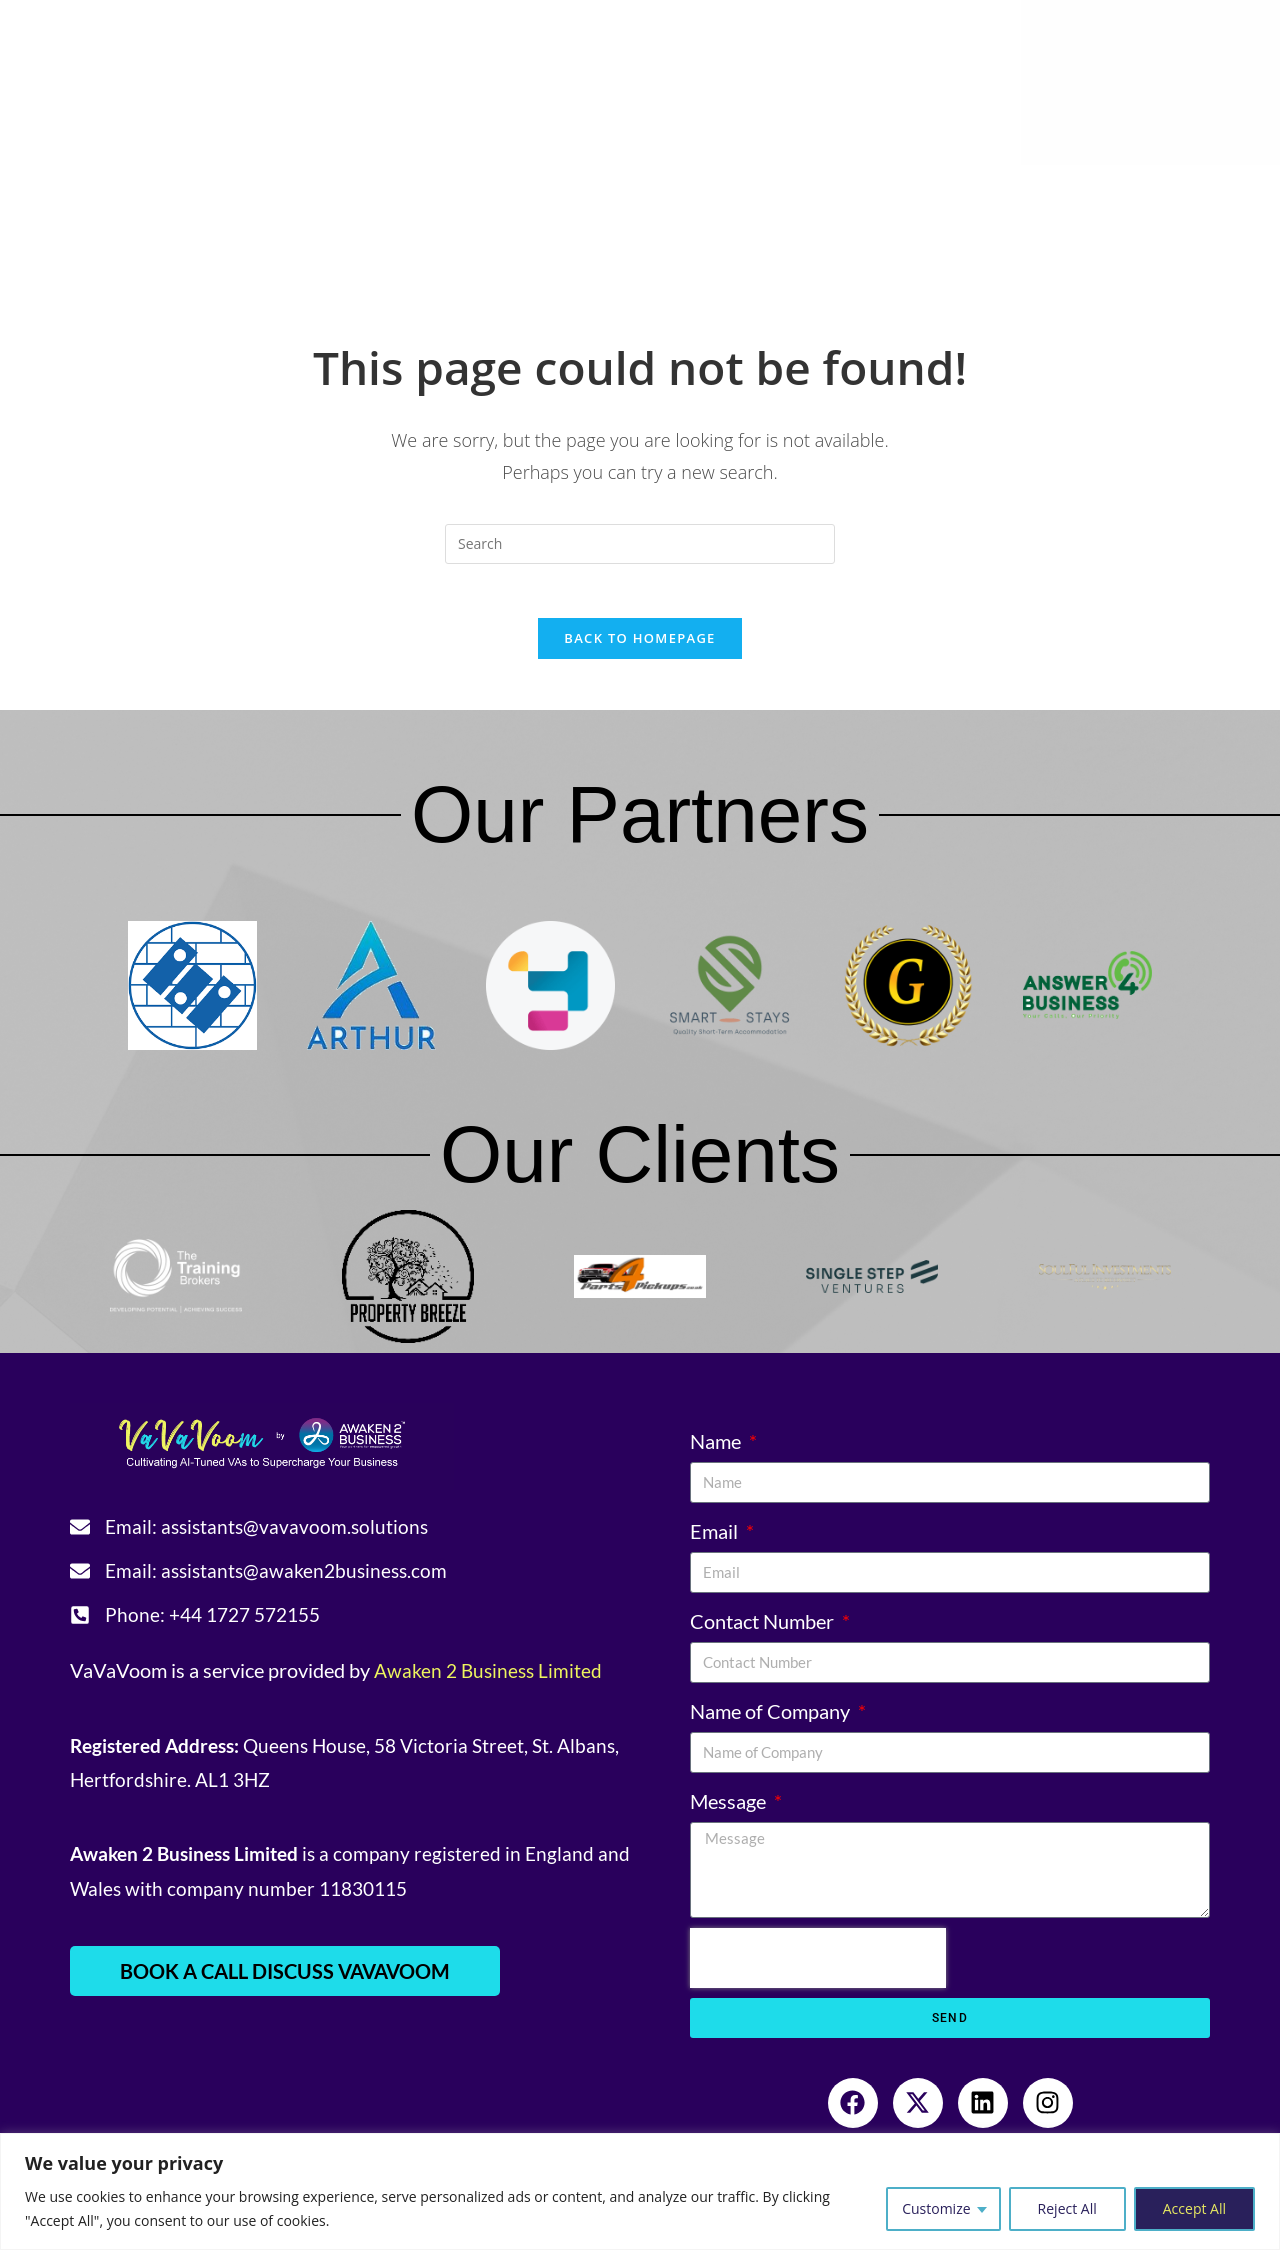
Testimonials (462, 190)
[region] (640, 2191)
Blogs (961, 190)
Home (95, 190)
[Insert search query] (640, 544)
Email (716, 1538)
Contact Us (1158, 190)
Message (730, 1808)
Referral (1049, 190)
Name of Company (772, 1718)
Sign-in (583, 240)
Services (334, 190)
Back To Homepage (639, 645)
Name (717, 1448)
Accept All (1194, 2208)
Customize (936, 2208)
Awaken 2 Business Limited (491, 1683)
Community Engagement (796, 190)
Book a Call (687, 240)
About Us (204, 190)
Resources (599, 190)
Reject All (1067, 2208)
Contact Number (764, 1628)
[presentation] (818, 1965)
